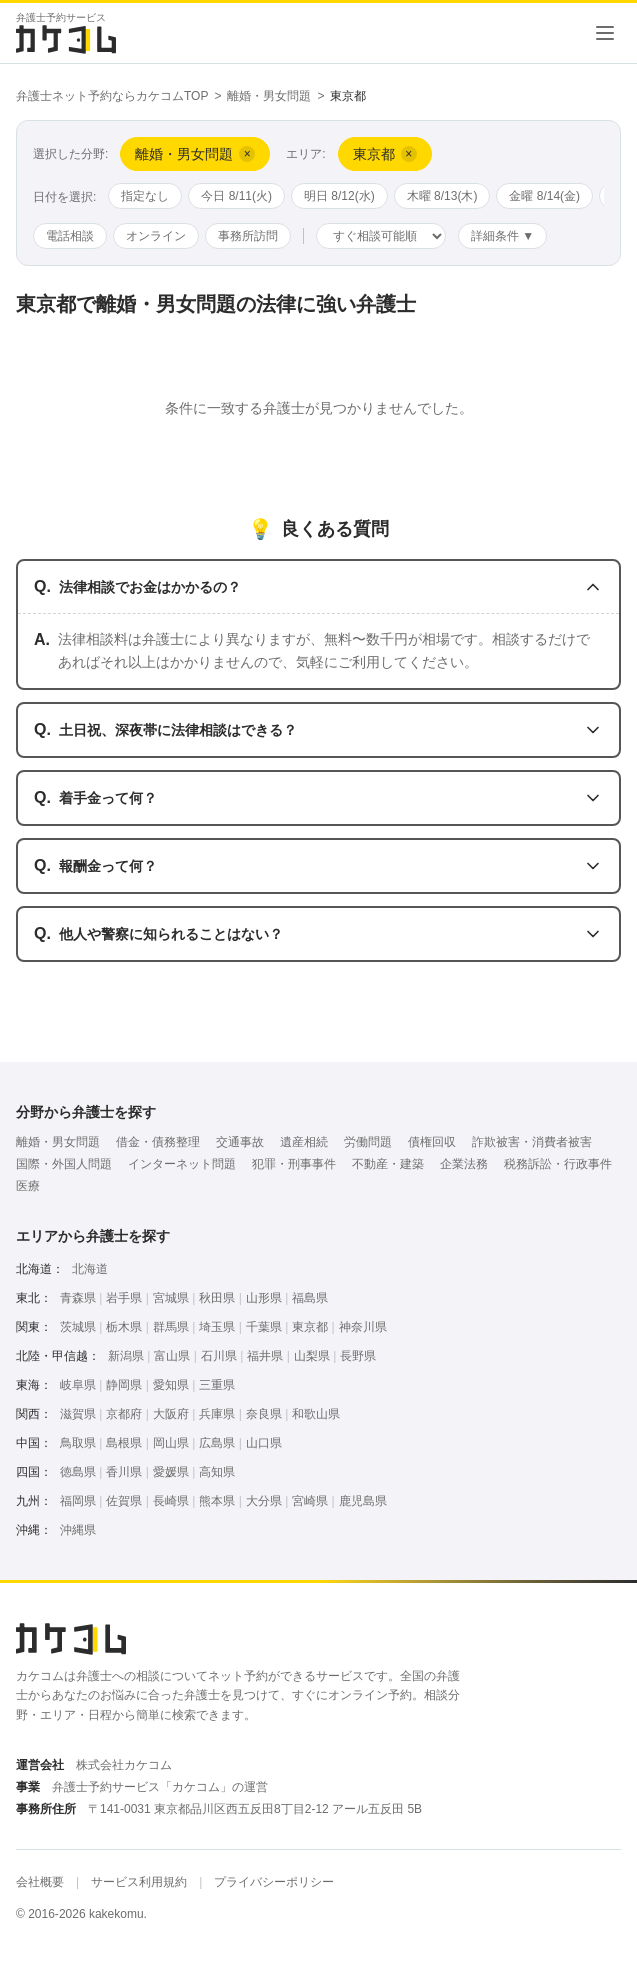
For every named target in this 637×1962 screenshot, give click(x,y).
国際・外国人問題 (64, 1164)
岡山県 (171, 1443)
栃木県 (124, 1327)
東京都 (310, 1327)
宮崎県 (310, 1501)
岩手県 (124, 1298)
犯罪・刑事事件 (294, 1164)
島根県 (124, 1443)
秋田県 (217, 1298)
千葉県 (264, 1327)
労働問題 (368, 1142)
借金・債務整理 (158, 1142)
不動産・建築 (388, 1164)
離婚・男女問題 (269, 96)
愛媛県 (171, 1472)
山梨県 (312, 1356)
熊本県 (217, 1501)
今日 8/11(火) (236, 196)
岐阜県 (78, 1385)
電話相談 (70, 236)
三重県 (217, 1385)
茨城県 (78, 1327)
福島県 (310, 1298)
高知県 (217, 1472)
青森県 (78, 1298)
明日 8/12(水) (339, 196)
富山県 (172, 1356)
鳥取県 (78, 1443)
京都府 (124, 1414)
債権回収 (432, 1142)
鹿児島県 (363, 1501)
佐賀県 (124, 1501)
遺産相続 (304, 1142)
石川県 (219, 1356)
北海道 (90, 1269)
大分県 (264, 1501)
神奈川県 (363, 1327)
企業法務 (464, 1164)
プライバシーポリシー (274, 1882)
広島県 (217, 1443)
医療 (28, 1186)
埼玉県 (217, 1327)
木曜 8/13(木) (442, 196)
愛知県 (171, 1385)
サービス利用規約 (139, 1882)
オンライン (156, 236)
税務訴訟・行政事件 (558, 1164)
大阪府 (171, 1414)
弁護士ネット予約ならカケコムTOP (112, 96)
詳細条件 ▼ (502, 236)
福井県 (265, 1356)
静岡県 (124, 1385)
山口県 (264, 1443)
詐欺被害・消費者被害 (532, 1142)
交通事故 (240, 1142)
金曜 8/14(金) (544, 196)
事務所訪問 (248, 236)
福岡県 (78, 1501)
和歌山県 (316, 1414)
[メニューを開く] (605, 33)
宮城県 (171, 1298)
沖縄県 (78, 1530)
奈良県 (264, 1414)
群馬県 (171, 1327)
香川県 (124, 1472)
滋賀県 (78, 1414)
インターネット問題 (182, 1164)
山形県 (264, 1298)
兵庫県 (217, 1414)
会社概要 (40, 1882)
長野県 (358, 1356)
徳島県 (78, 1472)
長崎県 (171, 1501)
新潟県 (126, 1356)
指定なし (145, 196)
